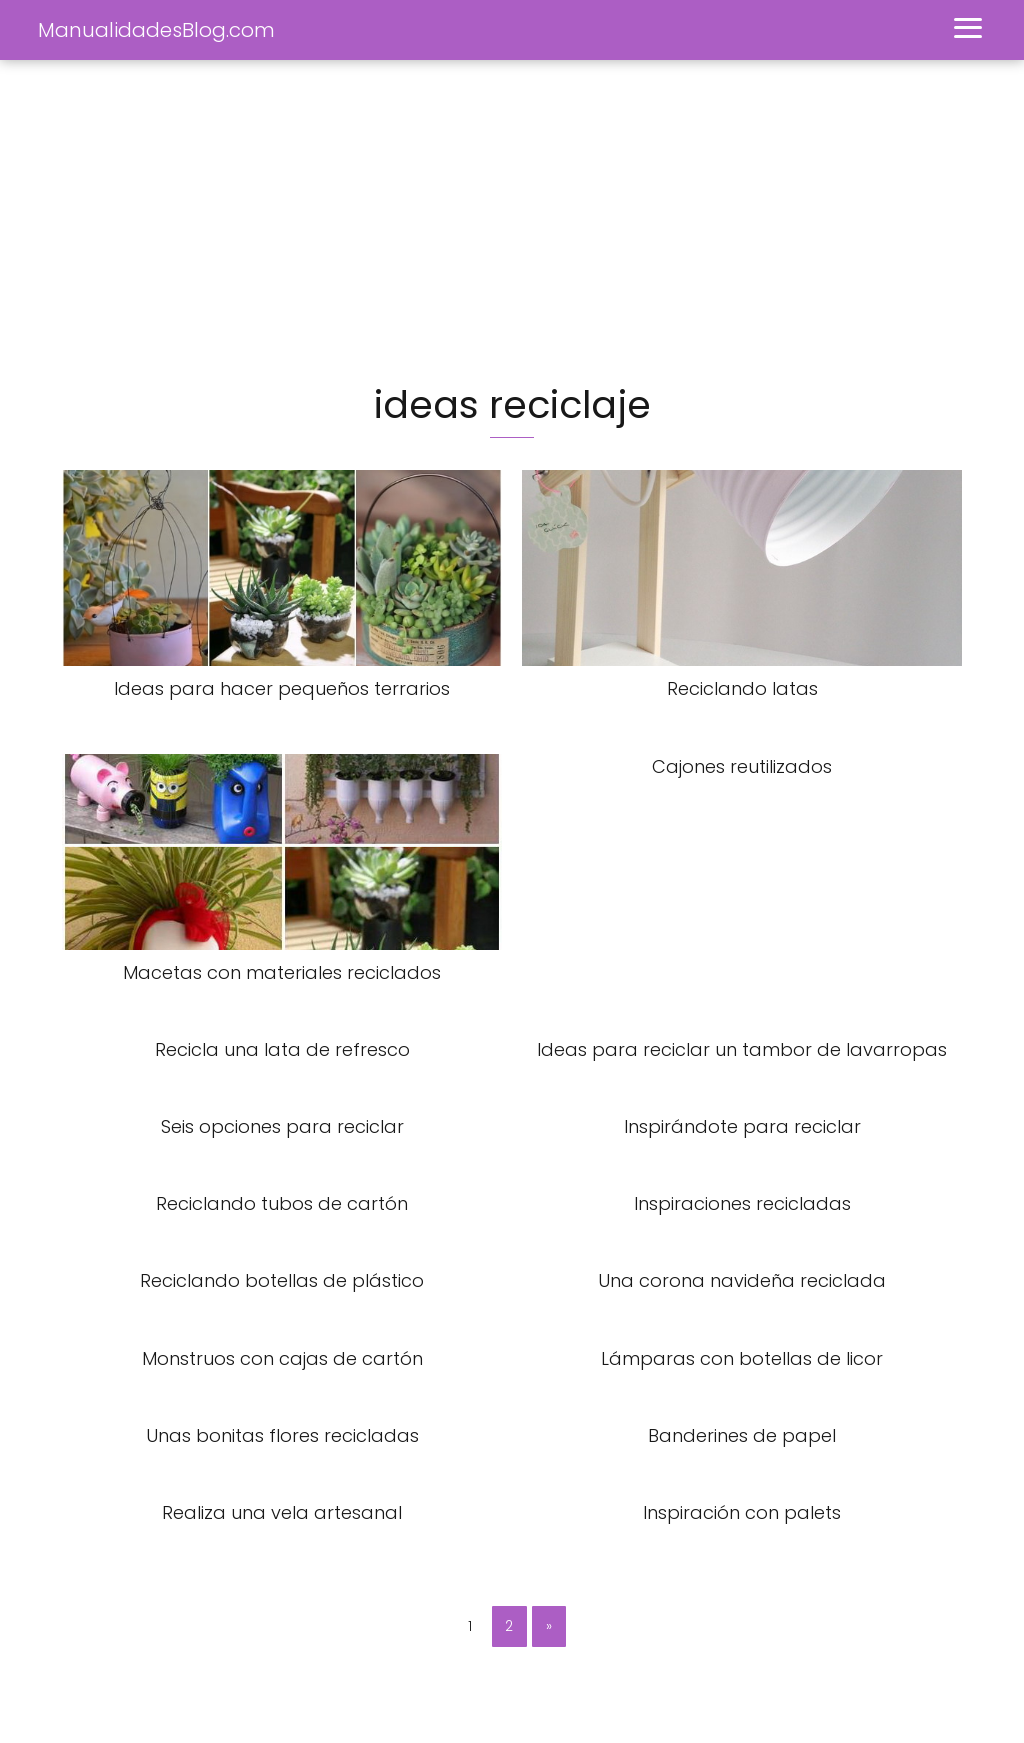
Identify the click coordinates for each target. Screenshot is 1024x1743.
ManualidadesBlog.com (156, 30)
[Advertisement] (512, 220)
